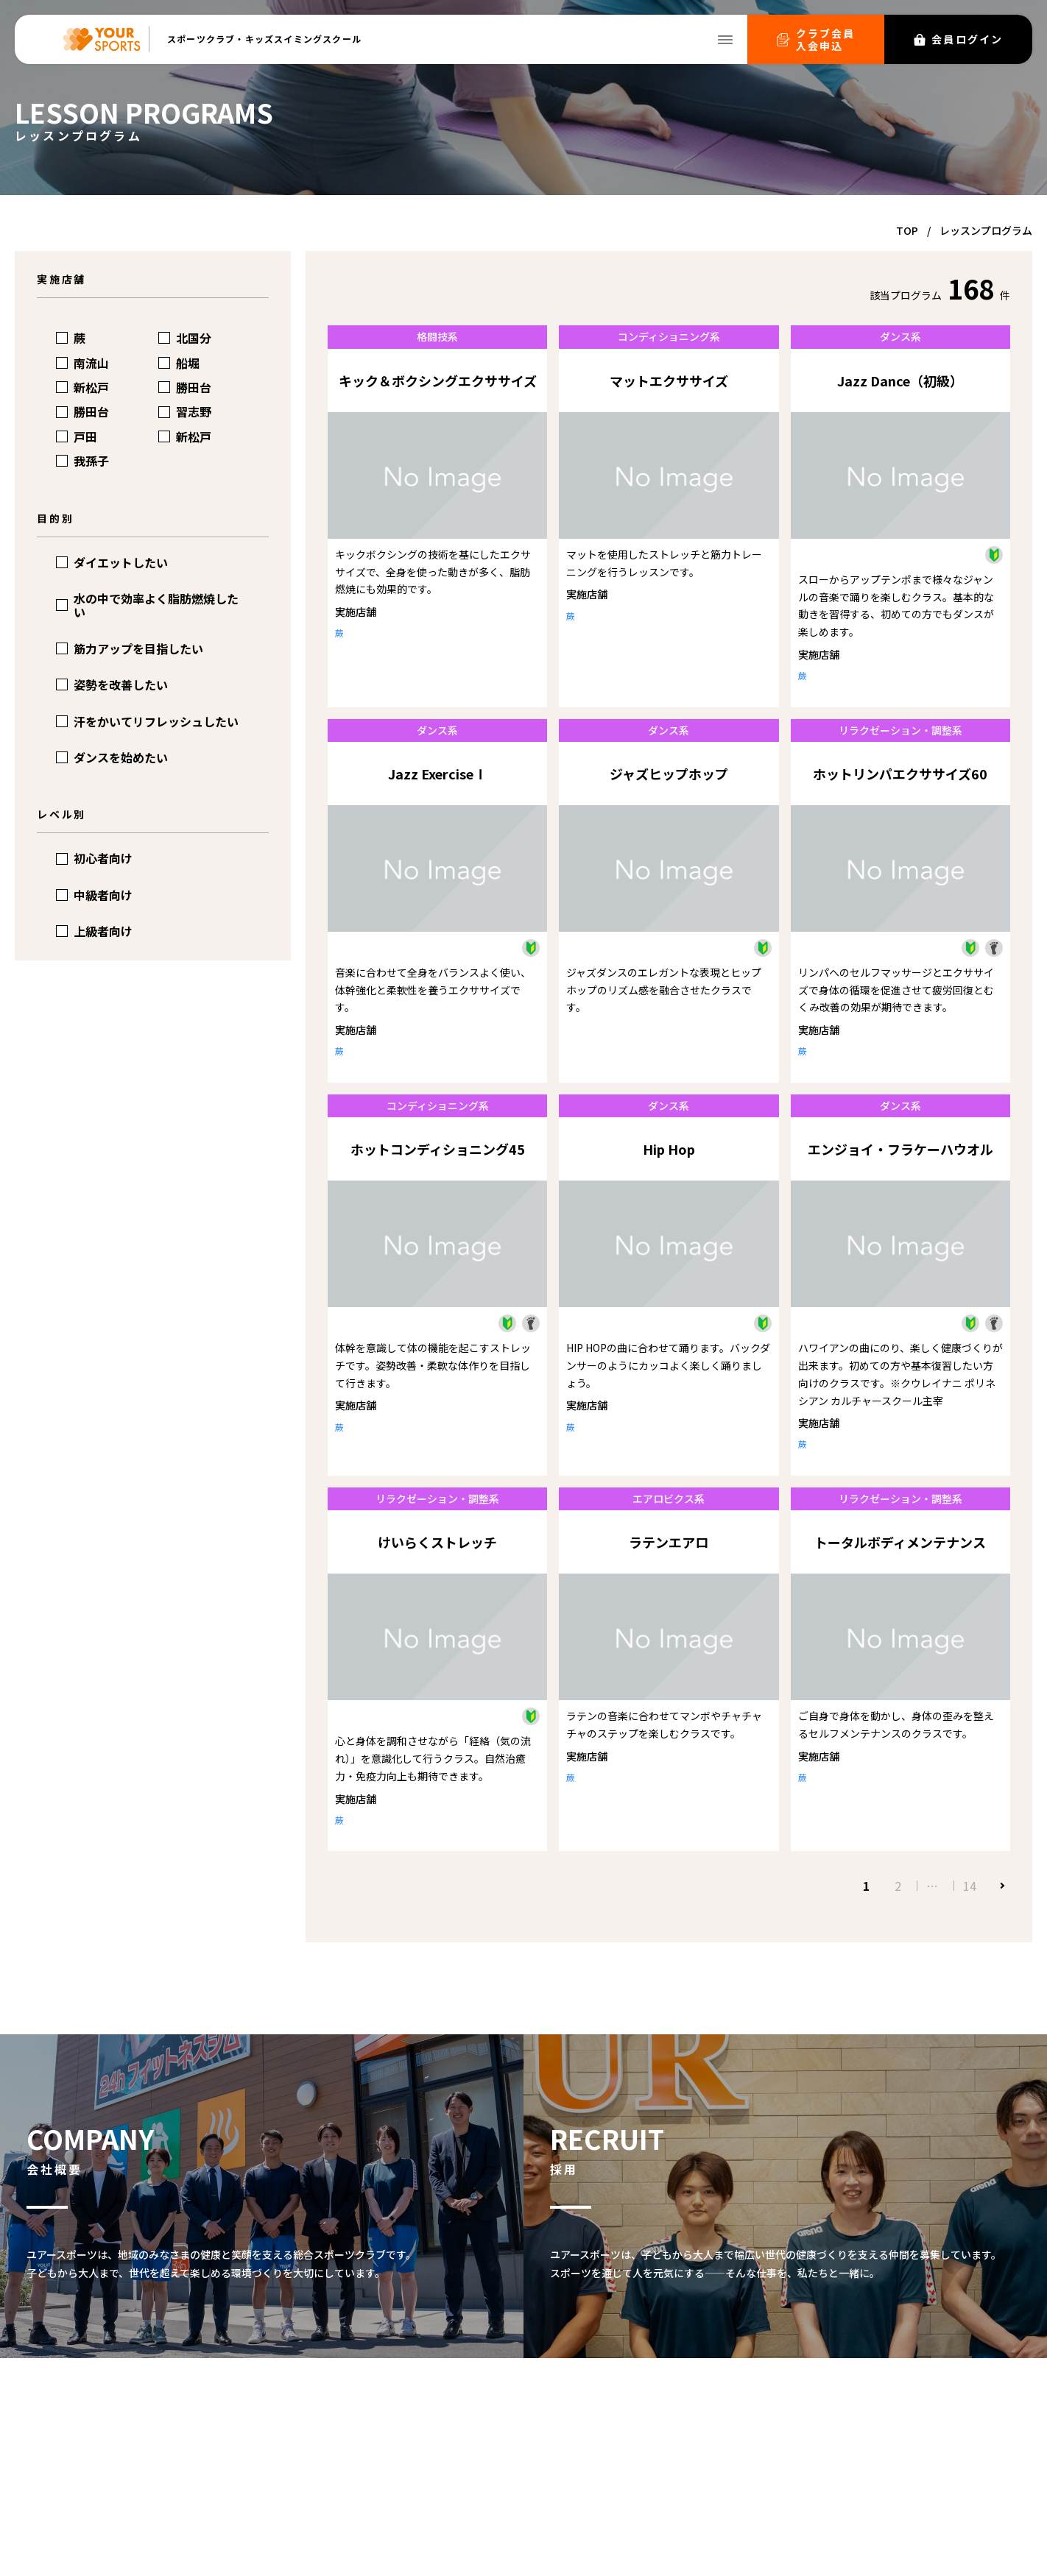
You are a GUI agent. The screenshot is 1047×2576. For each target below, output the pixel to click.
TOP (907, 230)
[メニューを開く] (725, 39)
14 (969, 1885)
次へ (1001, 1885)
